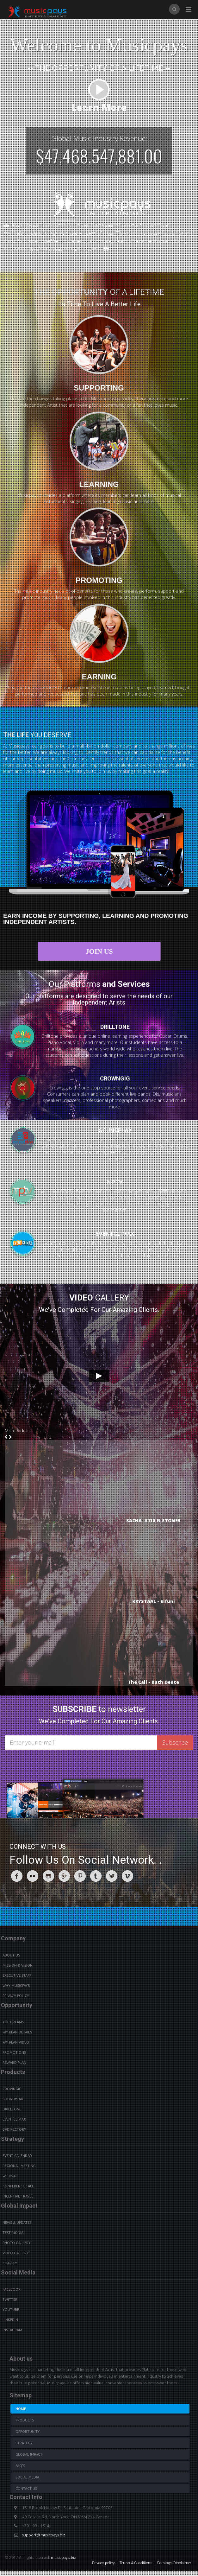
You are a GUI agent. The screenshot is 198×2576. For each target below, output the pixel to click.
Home (20, 2409)
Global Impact (28, 2454)
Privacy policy (103, 2563)
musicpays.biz (63, 2557)
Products (24, 2420)
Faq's (20, 2466)
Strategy (24, 2443)
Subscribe (175, 1742)
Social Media (27, 2477)
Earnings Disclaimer (174, 2563)
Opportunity (27, 2431)
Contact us (26, 2488)
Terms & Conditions (136, 2563)
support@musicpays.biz (43, 2535)
